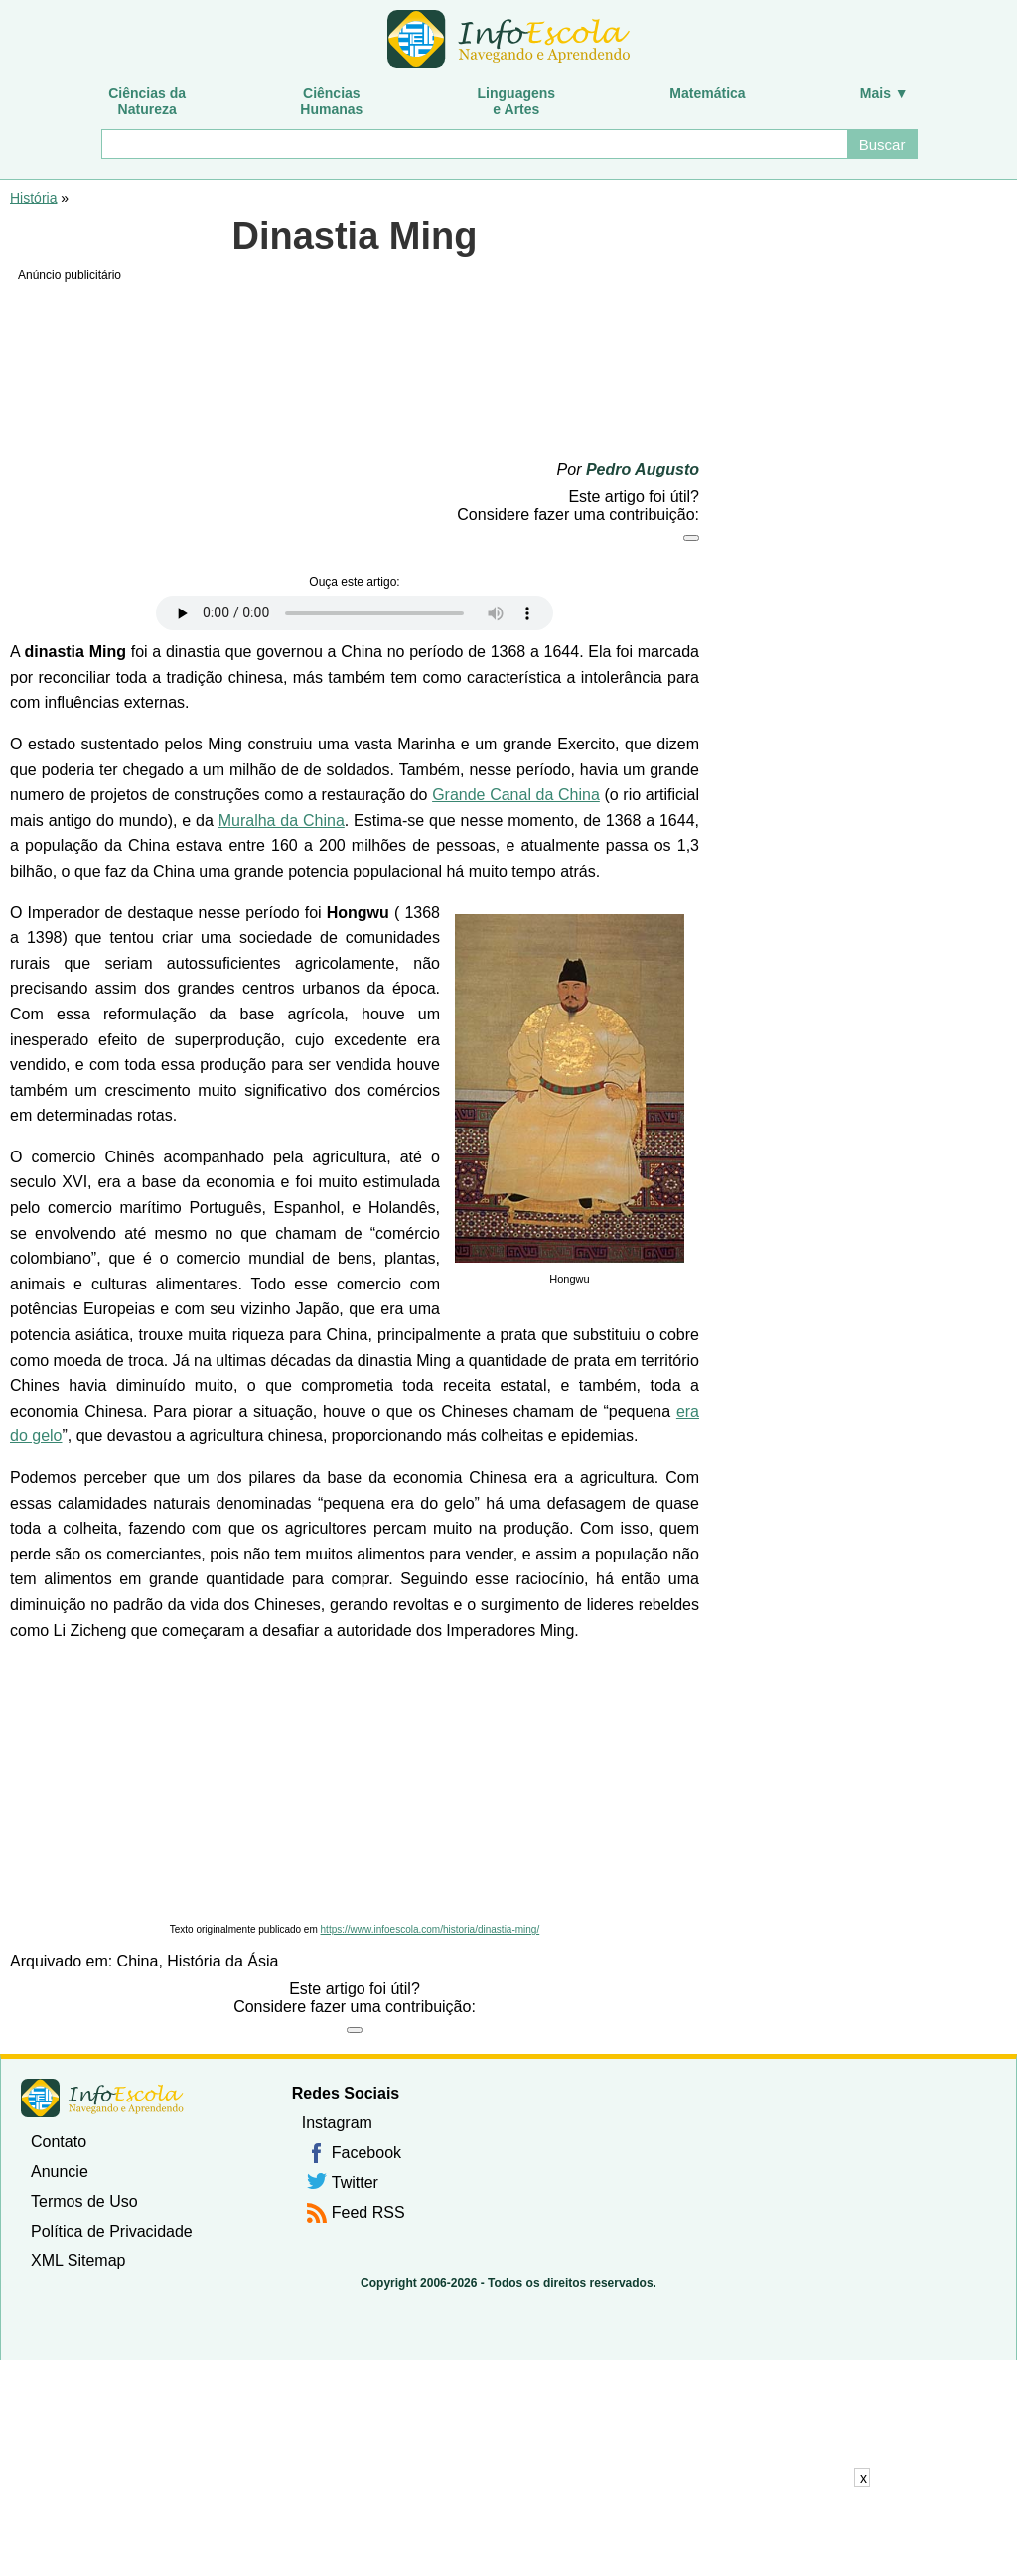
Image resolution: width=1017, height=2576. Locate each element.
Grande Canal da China (516, 794)
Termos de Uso (84, 2201)
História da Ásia (222, 1961)
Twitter (355, 2182)
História (33, 197)
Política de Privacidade (112, 2231)
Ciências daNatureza (147, 101)
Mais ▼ (884, 93)
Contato (58, 2141)
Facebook (366, 2152)
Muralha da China (281, 820)
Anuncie (59, 2171)
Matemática (707, 93)
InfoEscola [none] (102, 2098)
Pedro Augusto (642, 469)
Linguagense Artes (517, 101)
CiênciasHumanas (331, 101)
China (138, 1961)
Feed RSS (368, 2212)
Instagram (337, 2122)
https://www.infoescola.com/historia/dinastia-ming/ (430, 1929)
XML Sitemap (78, 2260)
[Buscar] (473, 144)
